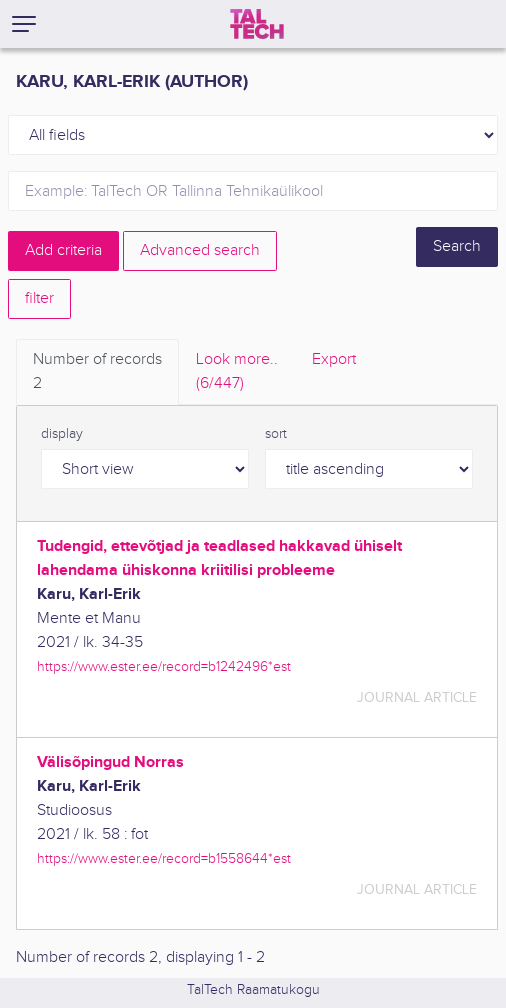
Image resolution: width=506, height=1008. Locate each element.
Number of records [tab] (97, 373)
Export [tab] (334, 359)
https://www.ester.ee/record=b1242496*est (164, 666)
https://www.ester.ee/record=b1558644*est (164, 858)
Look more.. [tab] (237, 373)
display (62, 434)
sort (276, 434)
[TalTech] (257, 24)
